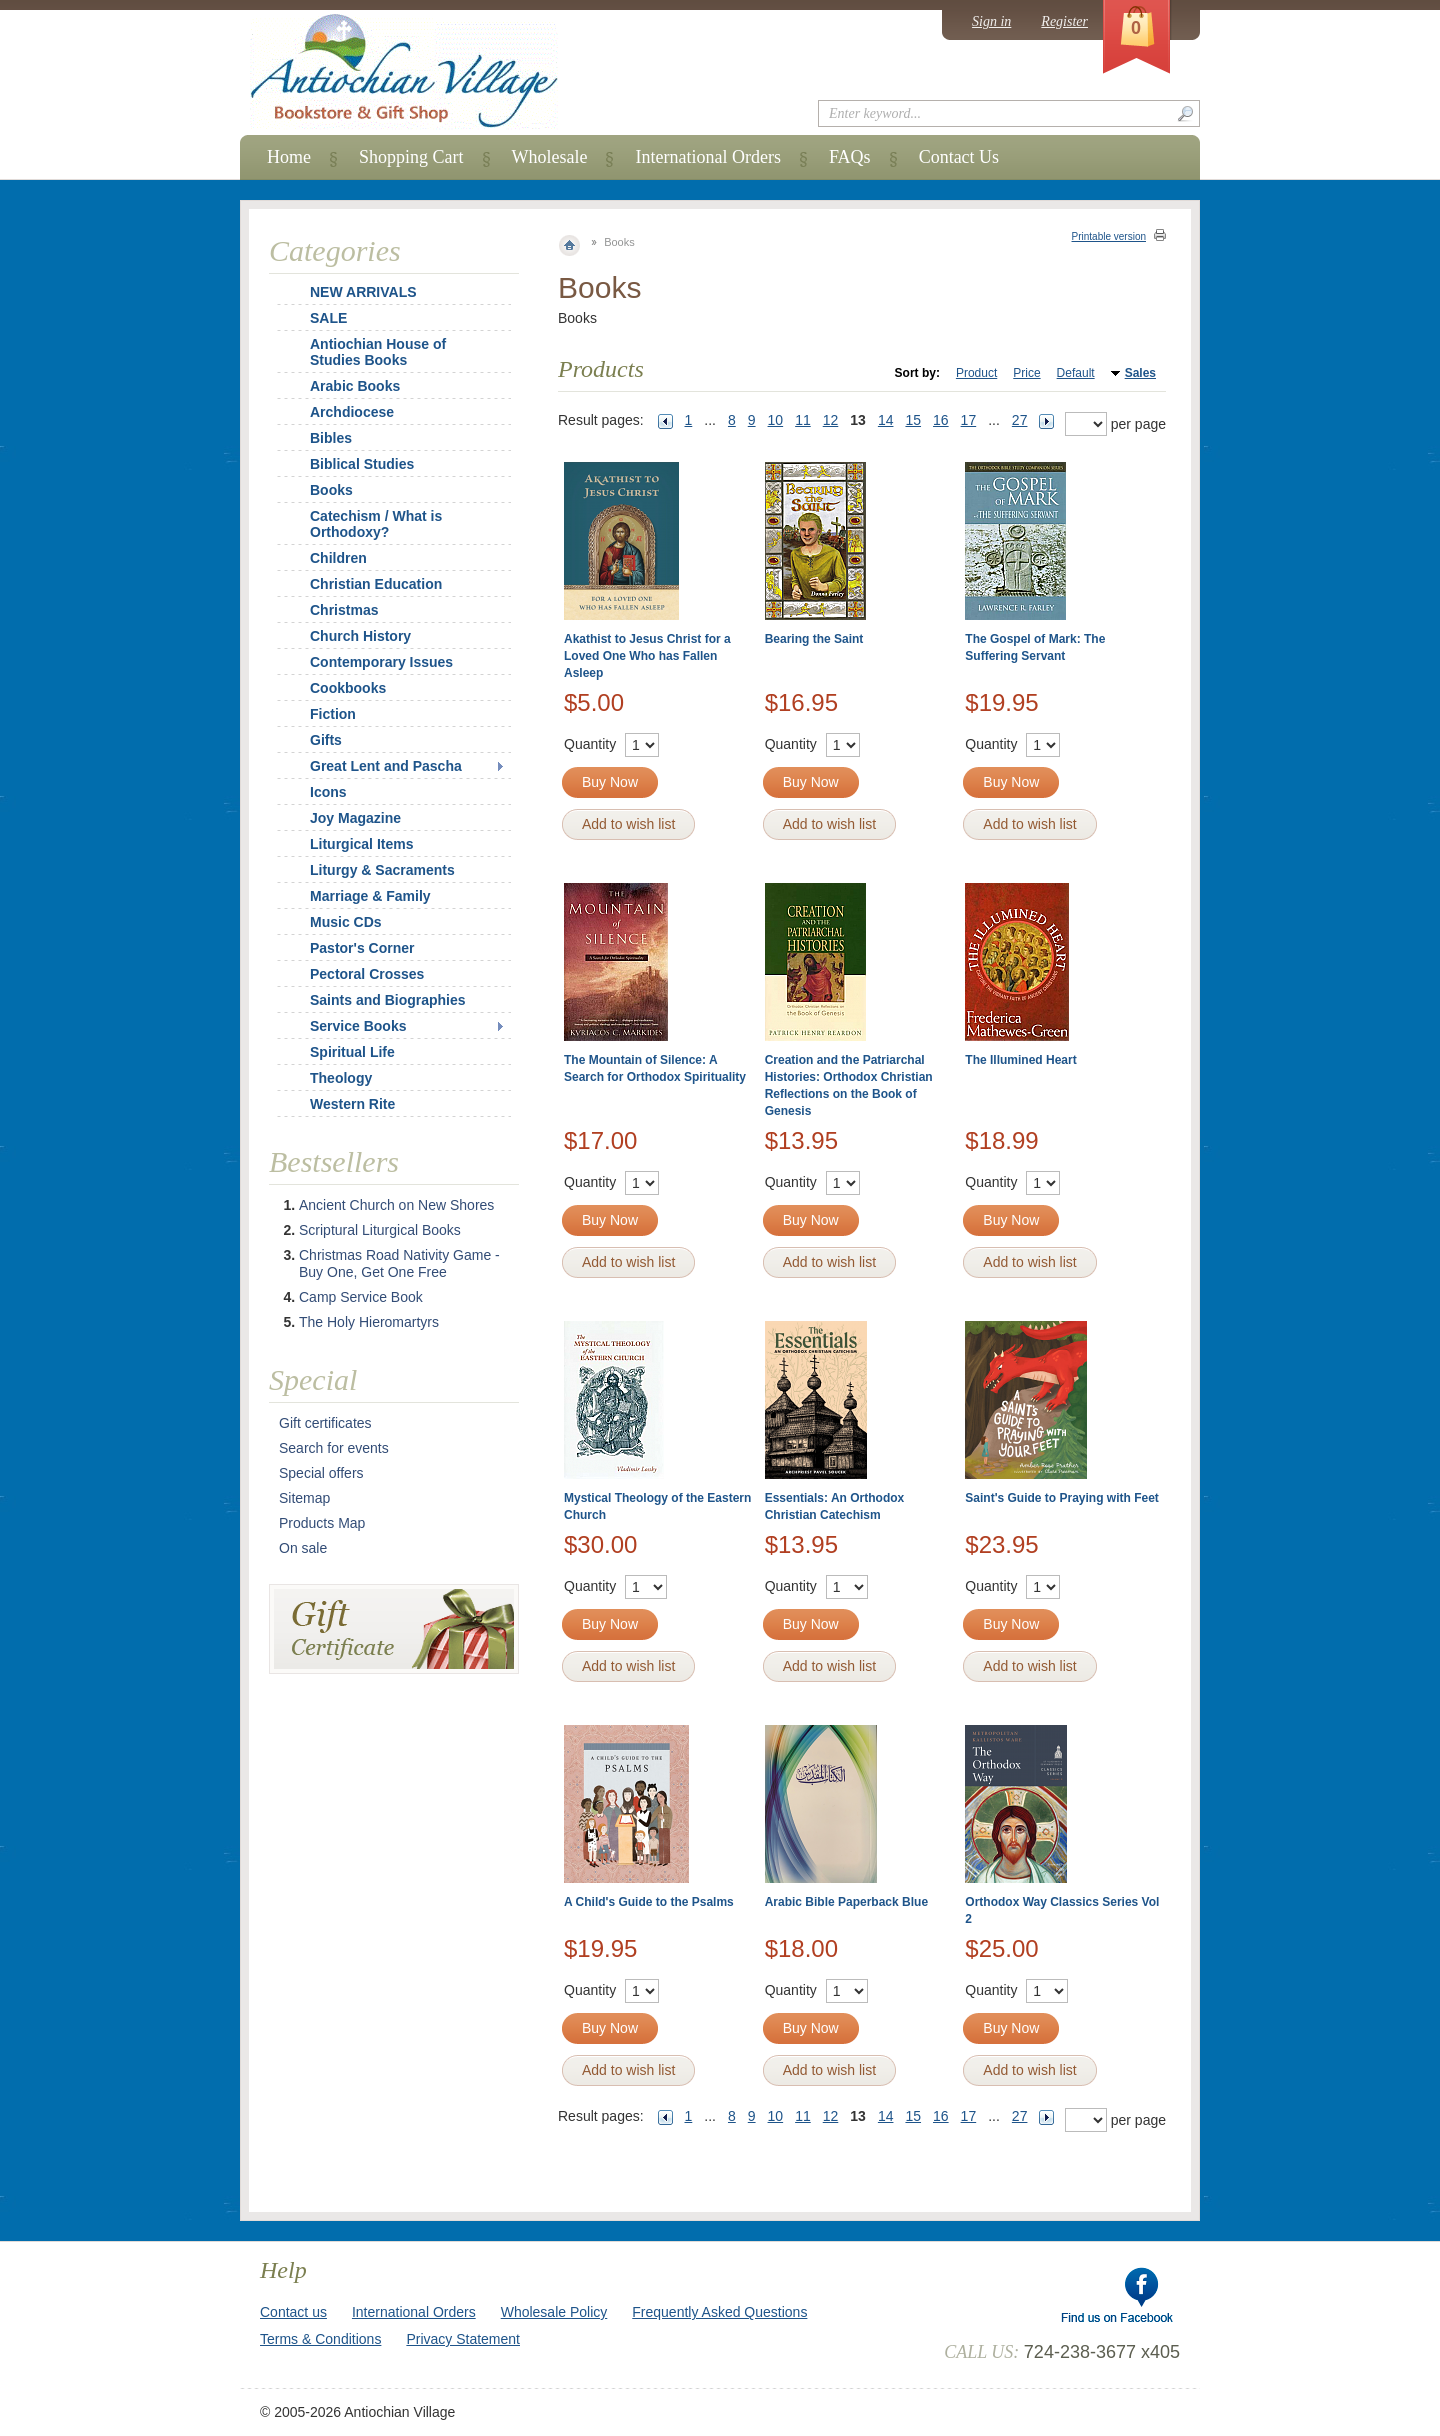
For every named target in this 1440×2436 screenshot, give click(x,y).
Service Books (358, 1026)
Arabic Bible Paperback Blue (846, 1902)
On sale (303, 1548)
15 (913, 420)
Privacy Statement (463, 2339)
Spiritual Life (352, 1052)
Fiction (333, 714)
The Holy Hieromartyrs (369, 1322)
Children (338, 558)
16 (941, 420)
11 (803, 420)
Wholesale (550, 157)
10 (776, 420)
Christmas (331, 610)
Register (1064, 21)
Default (1076, 373)
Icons (328, 792)
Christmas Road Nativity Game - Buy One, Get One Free (399, 1263)
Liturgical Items (361, 844)
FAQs (850, 157)
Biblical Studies (362, 464)
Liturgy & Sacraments (382, 870)
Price (1026, 373)
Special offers (321, 1473)
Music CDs (346, 922)
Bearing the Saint (814, 639)
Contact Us (959, 157)
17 (969, 420)
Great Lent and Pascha (386, 766)
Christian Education (376, 584)
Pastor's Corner (362, 948)
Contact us (293, 2312)
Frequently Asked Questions (719, 2312)
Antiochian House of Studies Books (378, 352)
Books (331, 490)
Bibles (331, 438)
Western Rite (352, 1104)
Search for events (334, 1448)
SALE (328, 318)
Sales (1140, 373)
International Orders (707, 157)
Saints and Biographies (388, 1000)
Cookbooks (348, 688)
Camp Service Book (361, 1297)
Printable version (1109, 236)
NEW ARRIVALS (363, 292)
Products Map (322, 1523)
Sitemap (304, 1498)
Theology (341, 1078)
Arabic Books (355, 386)
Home (289, 157)
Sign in (991, 21)
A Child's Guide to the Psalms (649, 1902)
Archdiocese (352, 412)
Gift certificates (325, 1423)
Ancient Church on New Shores (396, 1205)
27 (1020, 420)
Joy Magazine (355, 818)
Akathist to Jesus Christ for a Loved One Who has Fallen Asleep (647, 656)
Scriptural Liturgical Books (380, 1230)
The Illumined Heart (1020, 1060)
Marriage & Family (370, 896)
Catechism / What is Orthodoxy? (376, 524)
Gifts (326, 740)
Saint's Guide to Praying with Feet (1062, 1498)
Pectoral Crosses (367, 974)
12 (831, 420)
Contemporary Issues (381, 662)
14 (886, 420)
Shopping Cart (411, 157)
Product (976, 373)
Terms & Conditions (320, 2339)
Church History (360, 636)
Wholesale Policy (554, 2312)
